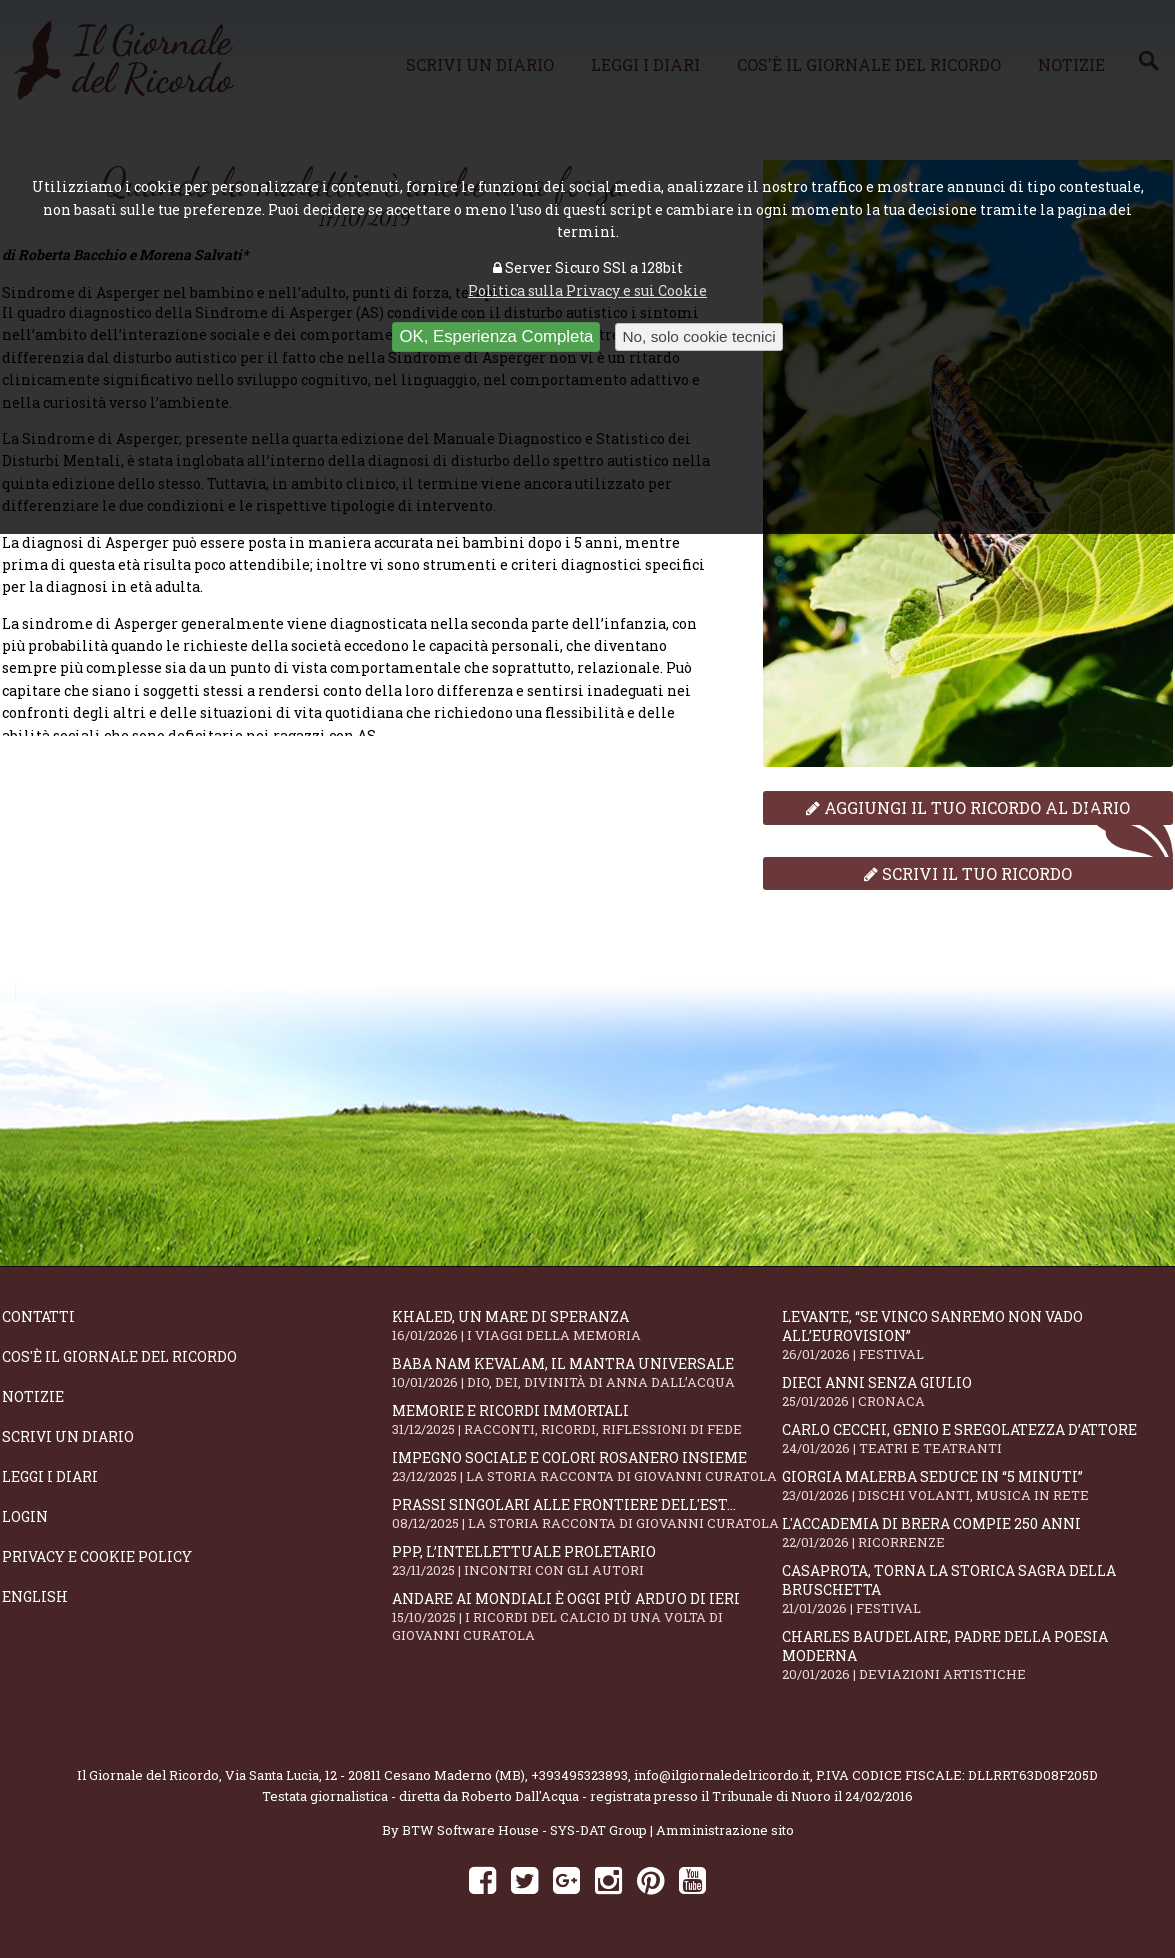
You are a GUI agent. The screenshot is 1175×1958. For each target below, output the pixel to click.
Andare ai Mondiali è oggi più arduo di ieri (587, 1616)
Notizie (33, 1396)
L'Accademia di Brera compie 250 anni (977, 1532)
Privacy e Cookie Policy (97, 1556)
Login (25, 1516)
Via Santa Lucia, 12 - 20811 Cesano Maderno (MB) (375, 1775)
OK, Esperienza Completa (496, 336)
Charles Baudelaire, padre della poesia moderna (977, 1655)
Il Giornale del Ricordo (148, 1775)
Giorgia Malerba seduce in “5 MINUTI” (977, 1485)
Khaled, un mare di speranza (587, 1325)
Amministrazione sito (725, 1830)
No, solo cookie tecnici (698, 336)
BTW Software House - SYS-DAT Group (524, 1830)
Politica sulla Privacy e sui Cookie (587, 290)
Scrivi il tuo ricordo (968, 873)
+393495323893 (579, 1775)
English (35, 1596)
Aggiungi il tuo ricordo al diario (968, 807)
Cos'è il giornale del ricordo (119, 1356)
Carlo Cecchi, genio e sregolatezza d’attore (977, 1438)
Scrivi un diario (68, 1436)
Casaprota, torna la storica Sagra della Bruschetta (977, 1589)
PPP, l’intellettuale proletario (587, 1560)
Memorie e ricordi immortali (587, 1419)
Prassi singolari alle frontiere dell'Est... (587, 1513)
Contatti (38, 1316)
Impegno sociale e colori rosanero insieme (587, 1466)
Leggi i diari (50, 1476)
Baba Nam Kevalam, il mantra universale (587, 1372)
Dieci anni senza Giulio (977, 1391)
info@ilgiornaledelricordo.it (722, 1775)
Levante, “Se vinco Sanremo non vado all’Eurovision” (977, 1335)
